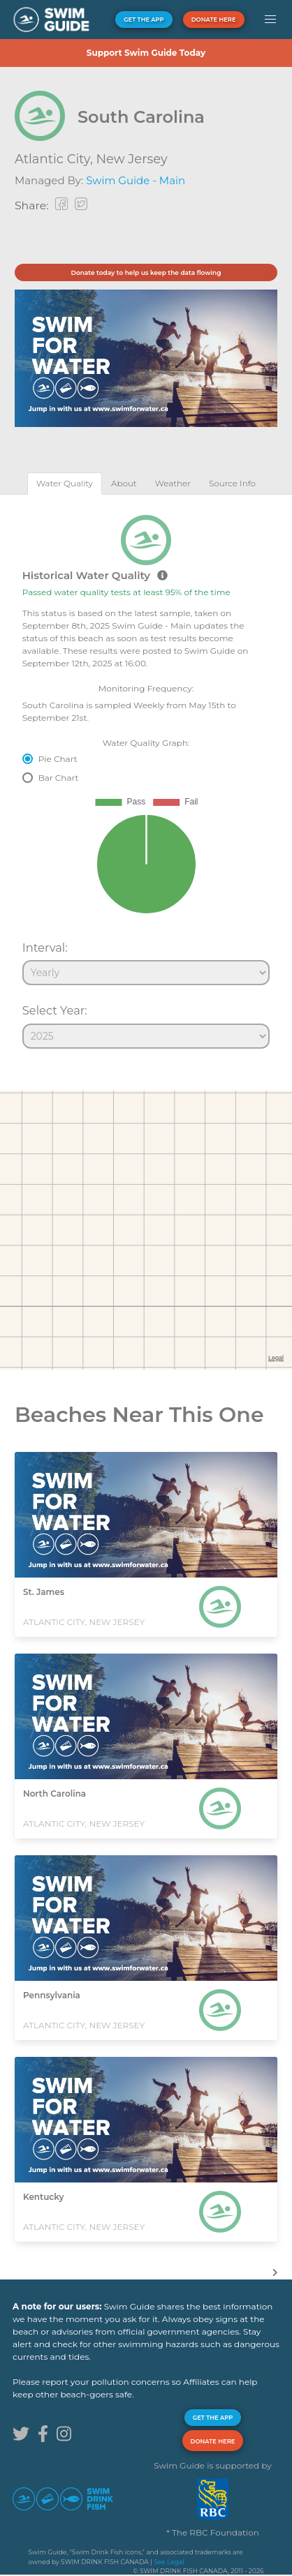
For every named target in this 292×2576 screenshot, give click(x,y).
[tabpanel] (146, 776)
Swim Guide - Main (135, 180)
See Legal (169, 2562)
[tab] (64, 483)
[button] (270, 19)
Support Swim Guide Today (146, 52)
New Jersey (131, 159)
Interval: (45, 947)
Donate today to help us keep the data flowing (146, 272)
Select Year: (54, 1010)
